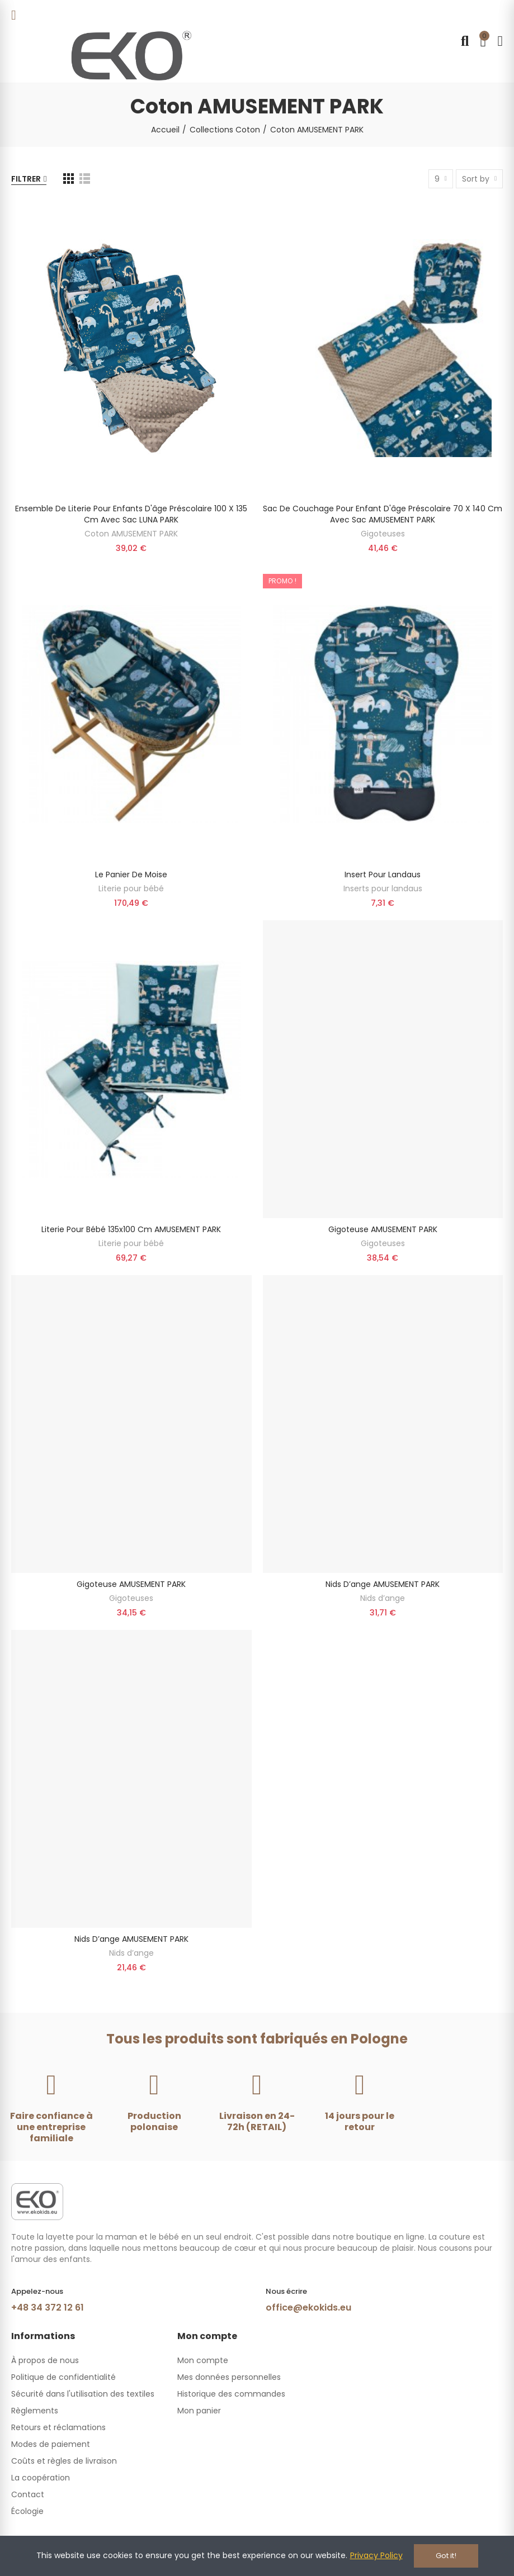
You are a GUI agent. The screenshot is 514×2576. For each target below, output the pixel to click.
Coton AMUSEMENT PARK (131, 533)
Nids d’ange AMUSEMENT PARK (383, 1584)
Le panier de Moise (131, 874)
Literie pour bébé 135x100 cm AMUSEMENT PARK (131, 1229)
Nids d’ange (382, 1598)
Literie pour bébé (131, 888)
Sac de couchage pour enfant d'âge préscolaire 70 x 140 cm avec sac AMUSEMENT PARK (382, 514)
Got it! (446, 2555)
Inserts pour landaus (382, 888)
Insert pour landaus (383, 874)
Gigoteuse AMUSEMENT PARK (382, 1229)
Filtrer (26, 178)
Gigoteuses (383, 533)
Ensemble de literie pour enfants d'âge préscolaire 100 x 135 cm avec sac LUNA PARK (131, 514)
